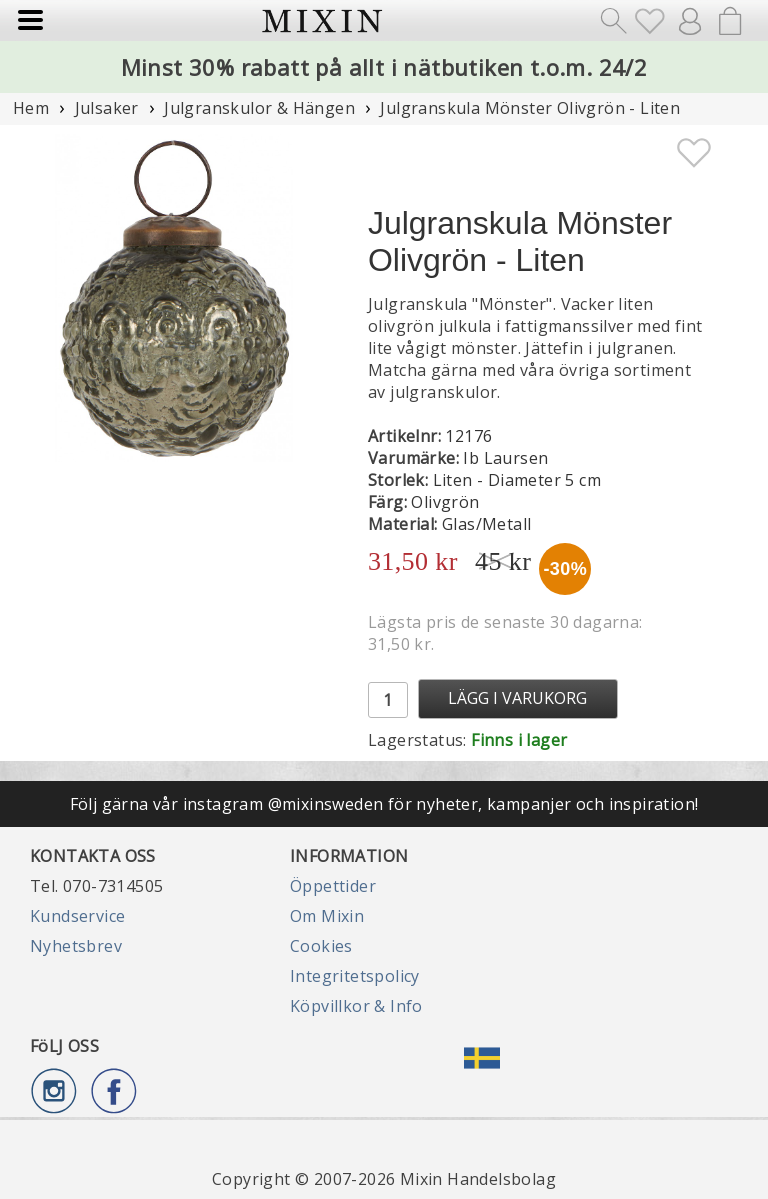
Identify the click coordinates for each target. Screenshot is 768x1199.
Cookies (321, 946)
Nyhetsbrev (76, 946)
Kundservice (77, 916)
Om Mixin (327, 916)
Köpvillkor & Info (356, 1006)
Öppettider (333, 886)
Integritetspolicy (355, 976)
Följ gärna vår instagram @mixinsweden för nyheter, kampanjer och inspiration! (384, 804)
